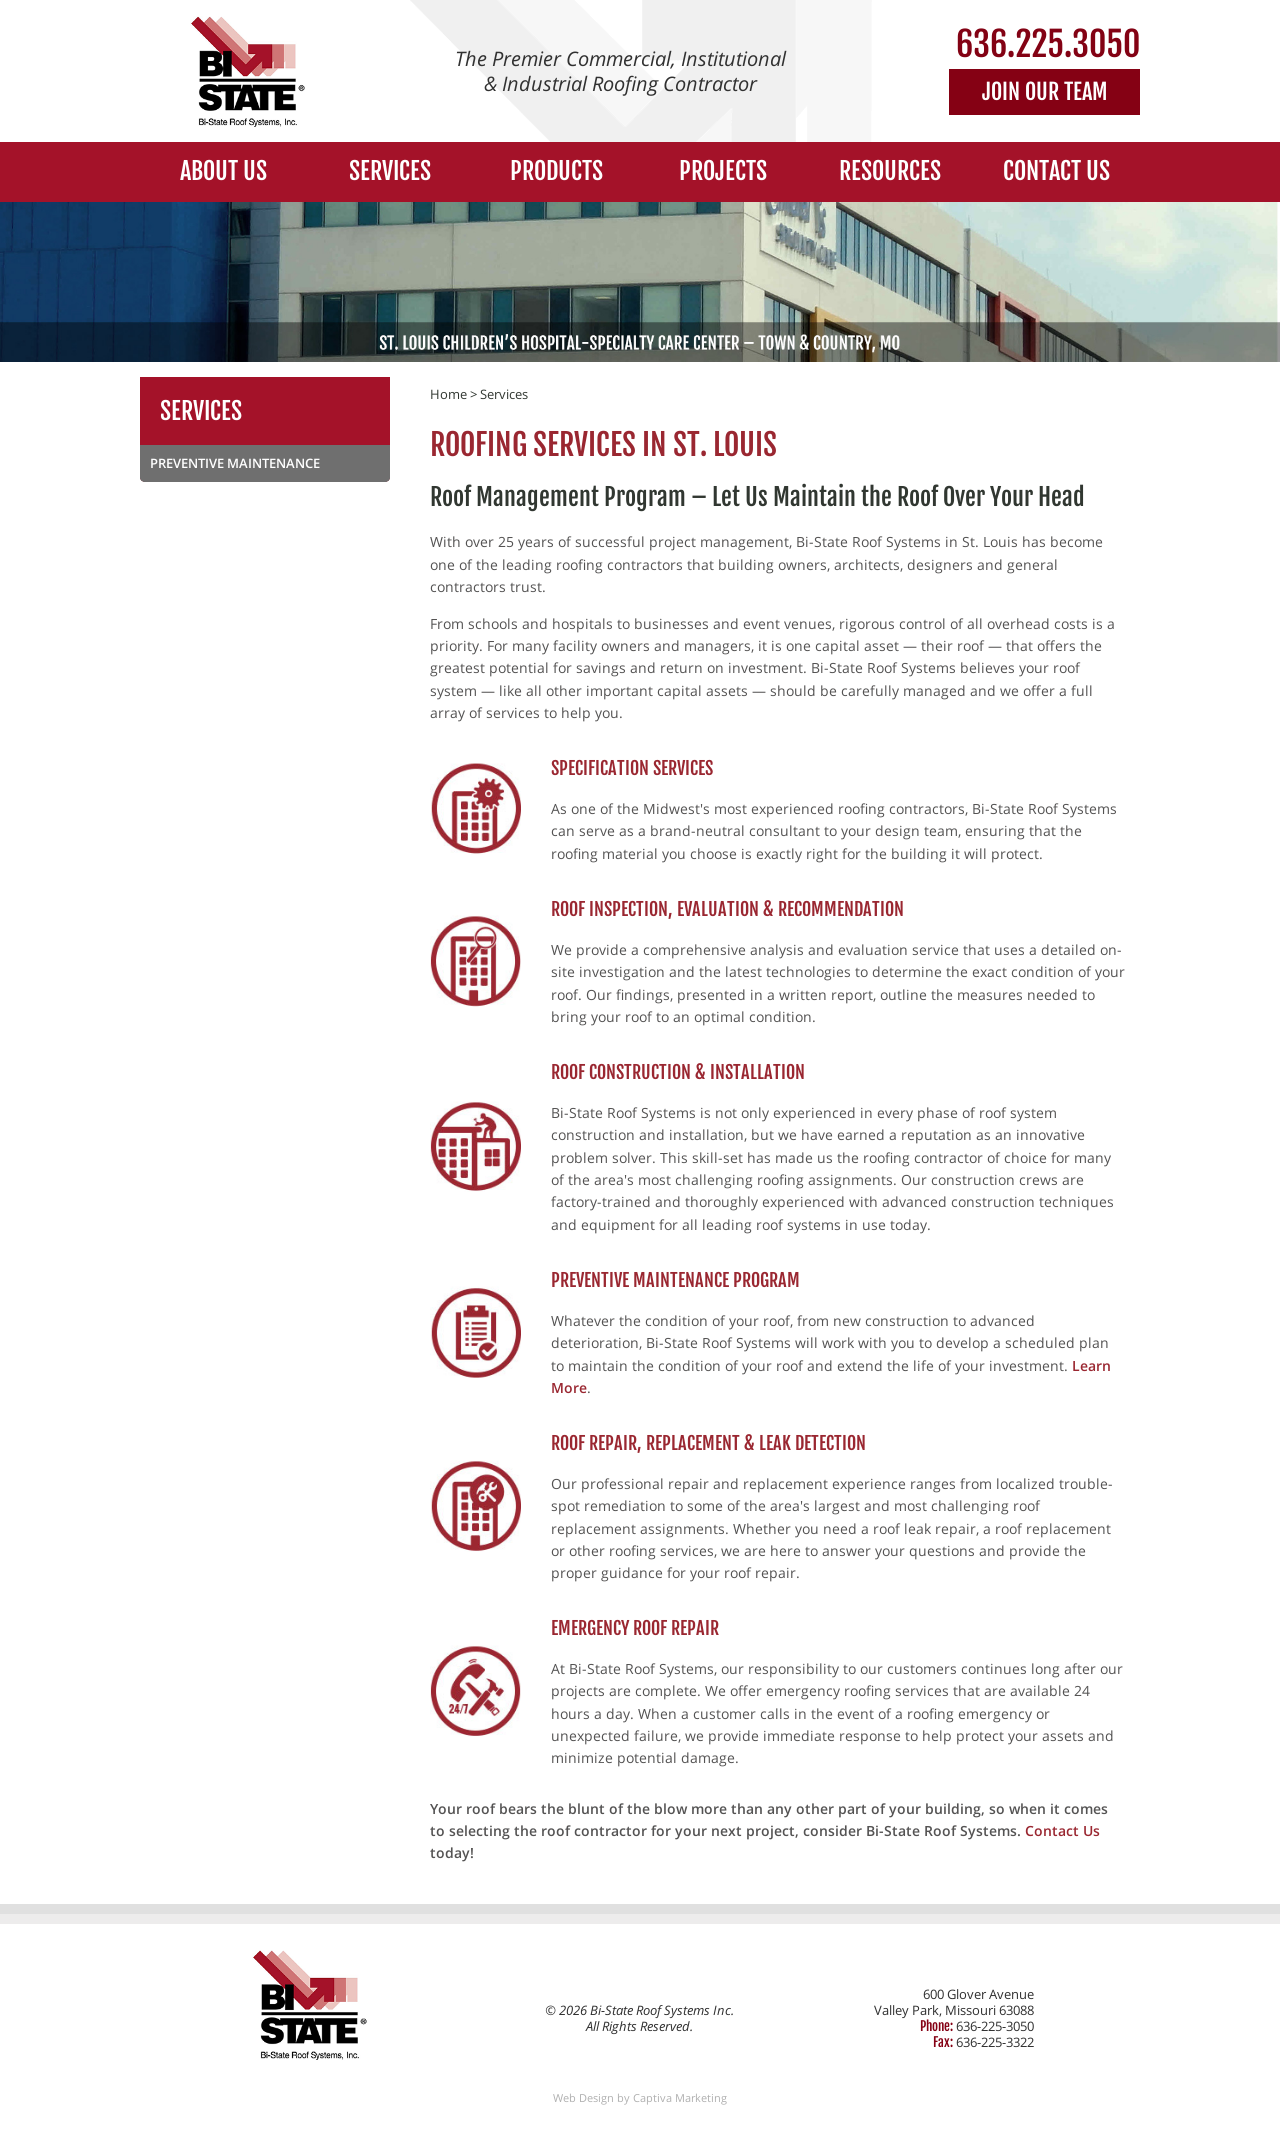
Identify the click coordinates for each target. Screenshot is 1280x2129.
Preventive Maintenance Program (675, 1280)
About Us (223, 171)
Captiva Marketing (680, 2097)
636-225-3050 (995, 2026)
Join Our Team (1044, 91)
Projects (723, 171)
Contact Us (1056, 171)
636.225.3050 (1048, 44)
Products (556, 171)
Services (390, 171)
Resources (890, 171)
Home (448, 394)
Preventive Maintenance (235, 463)
